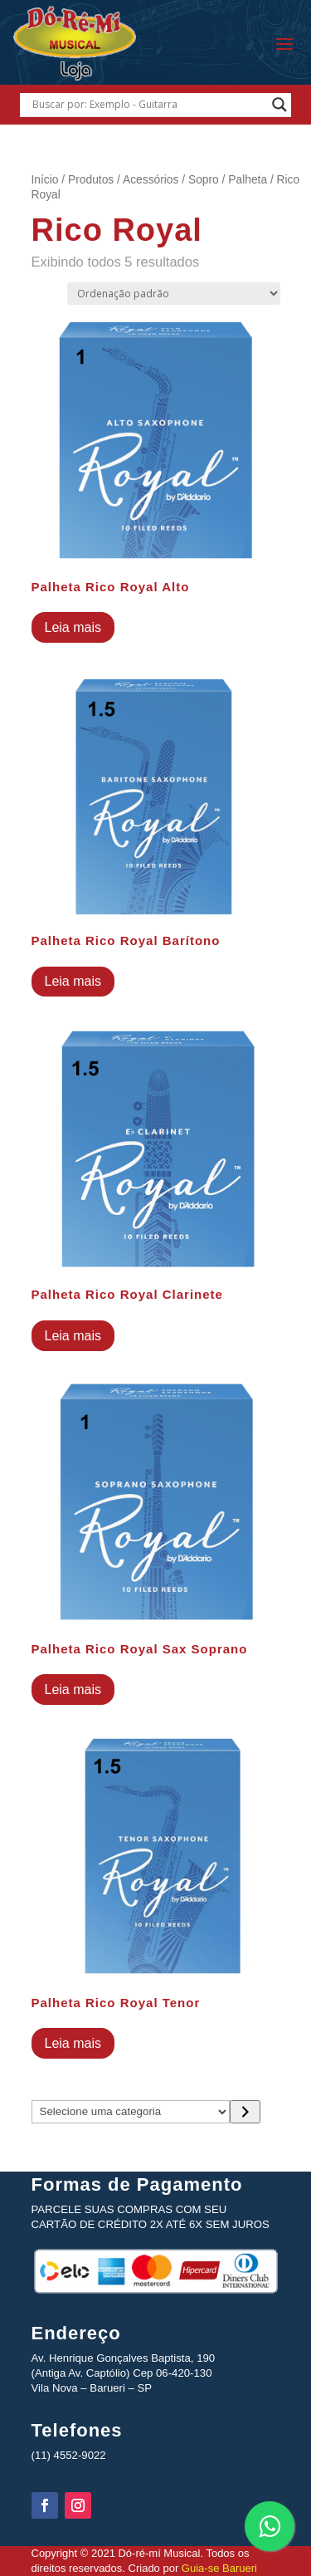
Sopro (203, 180)
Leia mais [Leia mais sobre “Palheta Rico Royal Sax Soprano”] (73, 1689)
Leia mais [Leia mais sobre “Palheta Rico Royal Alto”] (73, 627)
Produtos (91, 180)
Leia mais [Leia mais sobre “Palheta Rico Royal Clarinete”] (73, 1336)
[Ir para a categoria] (245, 2111)
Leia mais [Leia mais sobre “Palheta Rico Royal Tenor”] (73, 2043)
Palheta (247, 180)
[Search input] (148, 104)
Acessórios (150, 180)
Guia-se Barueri (217, 2568)
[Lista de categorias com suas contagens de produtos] (131, 2111)
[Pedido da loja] (173, 293)
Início (45, 180)
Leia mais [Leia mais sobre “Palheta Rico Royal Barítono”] (73, 981)
